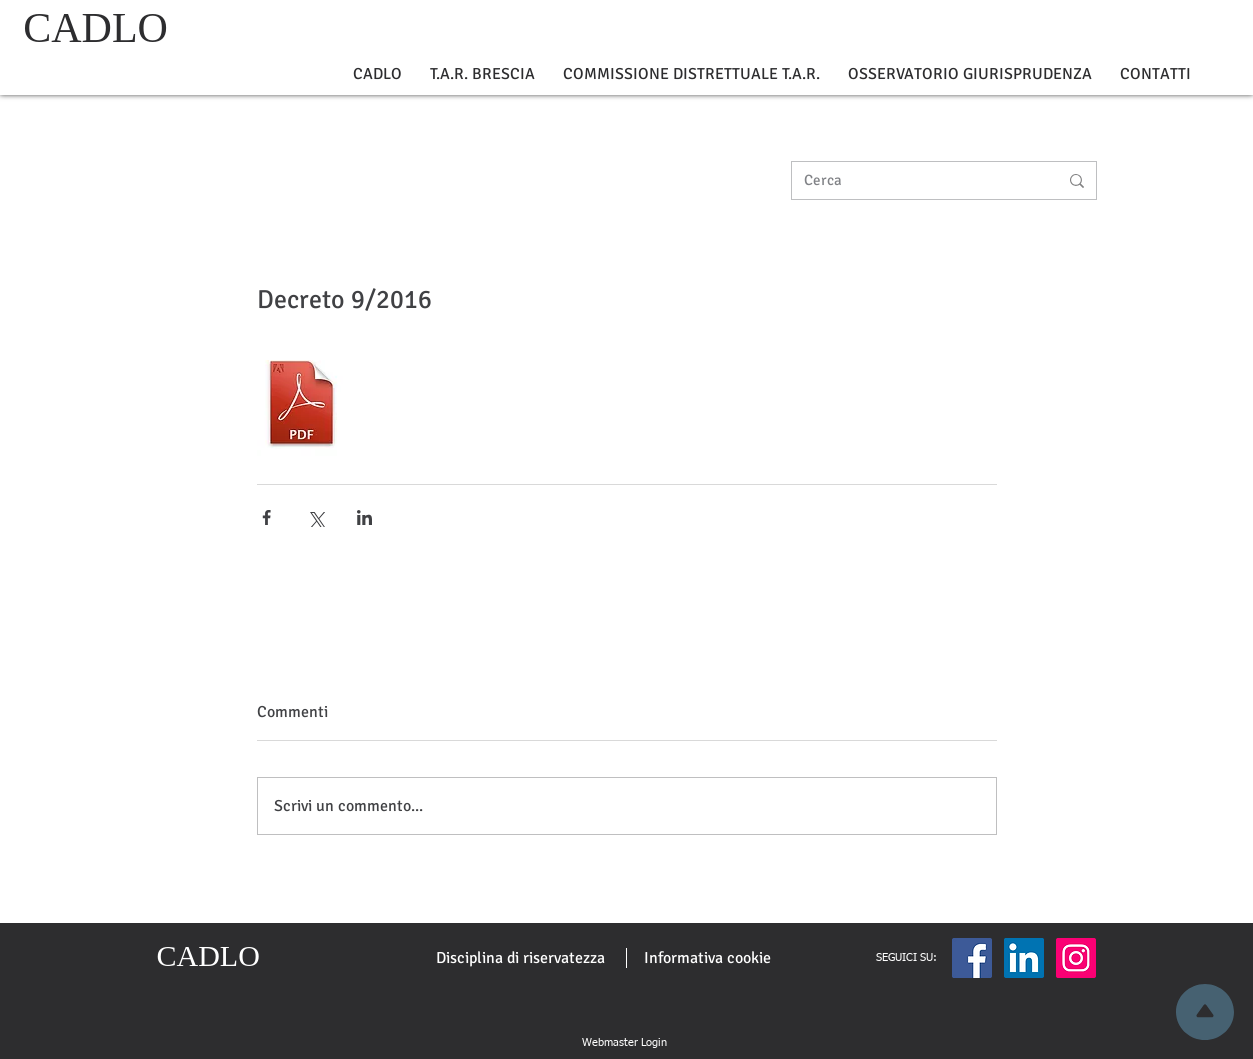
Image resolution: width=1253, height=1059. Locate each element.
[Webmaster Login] (625, 1043)
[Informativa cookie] (707, 958)
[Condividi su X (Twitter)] (315, 517)
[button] (377, 74)
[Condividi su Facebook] (266, 517)
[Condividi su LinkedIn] (364, 517)
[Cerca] (916, 180)
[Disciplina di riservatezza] (520, 958)
